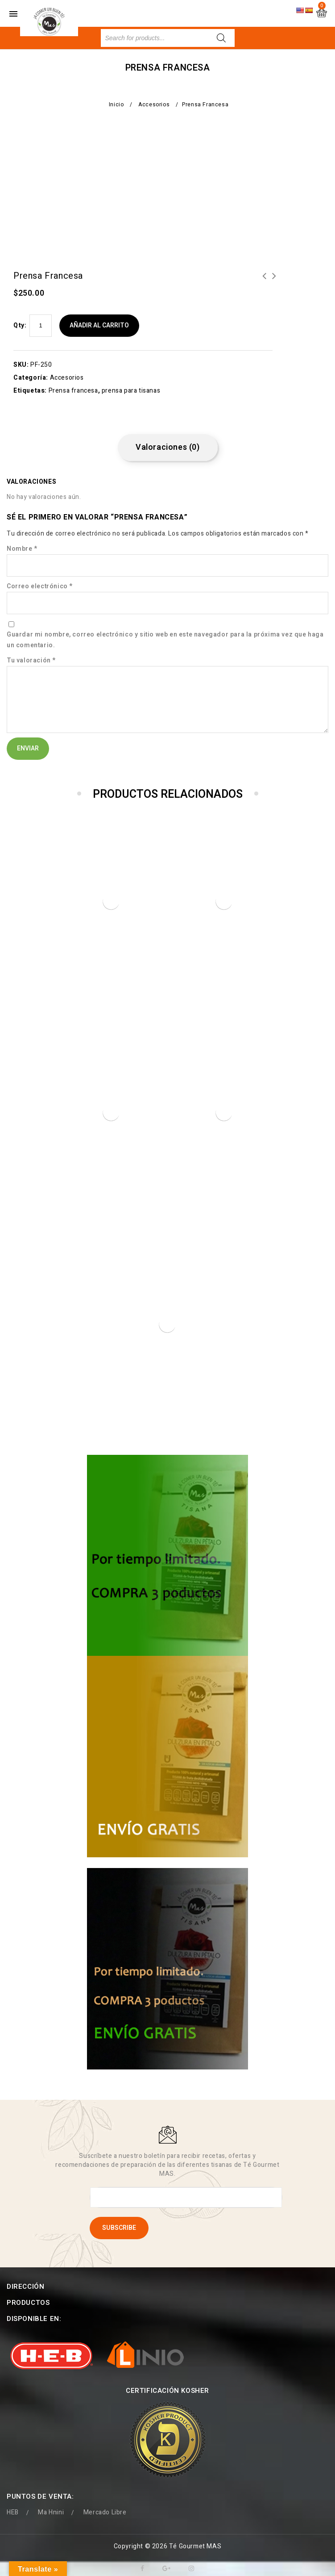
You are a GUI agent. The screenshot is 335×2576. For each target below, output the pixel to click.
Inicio (116, 105)
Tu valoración (31, 660)
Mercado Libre (105, 2496)
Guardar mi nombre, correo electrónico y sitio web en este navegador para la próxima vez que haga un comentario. (165, 640)
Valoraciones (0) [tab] (168, 447)
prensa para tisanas (131, 390)
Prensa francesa (73, 390)
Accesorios (154, 105)
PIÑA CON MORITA (274, 281)
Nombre (22, 548)
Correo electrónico (40, 586)
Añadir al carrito (99, 325)
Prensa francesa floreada (264, 281)
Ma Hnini (51, 2496)
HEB (13, 2496)
